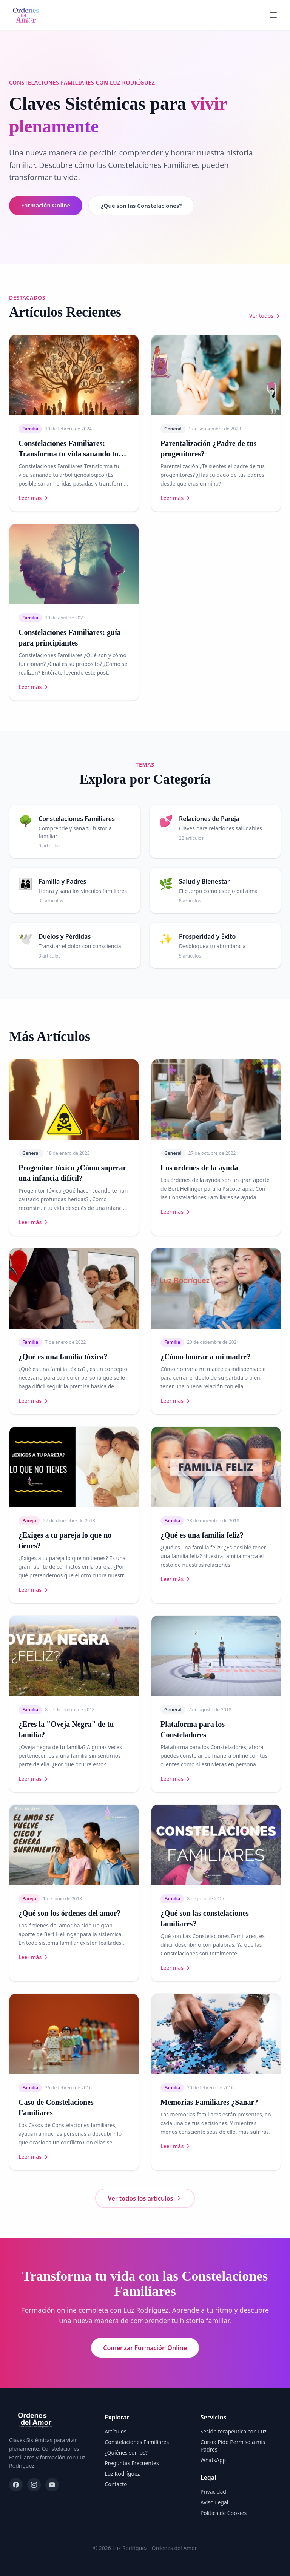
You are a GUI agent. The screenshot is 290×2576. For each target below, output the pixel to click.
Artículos (115, 2431)
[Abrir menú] (273, 15)
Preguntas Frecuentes (132, 2463)
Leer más (34, 498)
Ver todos (265, 316)
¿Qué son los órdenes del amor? (70, 1914)
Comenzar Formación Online (145, 2348)
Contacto (116, 2484)
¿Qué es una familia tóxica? (63, 1357)
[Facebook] (16, 2484)
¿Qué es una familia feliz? (202, 1536)
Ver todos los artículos (145, 2199)
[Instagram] (34, 2484)
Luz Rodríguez (122, 2473)
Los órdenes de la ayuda (199, 1168)
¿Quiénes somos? (126, 2452)
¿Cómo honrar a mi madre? (205, 1357)
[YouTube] (52, 2484)
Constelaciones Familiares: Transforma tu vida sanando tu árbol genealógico (69, 454)
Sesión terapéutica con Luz (234, 2431)
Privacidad (213, 2491)
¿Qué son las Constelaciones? (147, 206)
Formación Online (47, 205)
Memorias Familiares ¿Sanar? (209, 2103)
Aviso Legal (214, 2502)
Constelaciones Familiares (137, 2441)
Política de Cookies (224, 2512)
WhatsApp (213, 2460)
